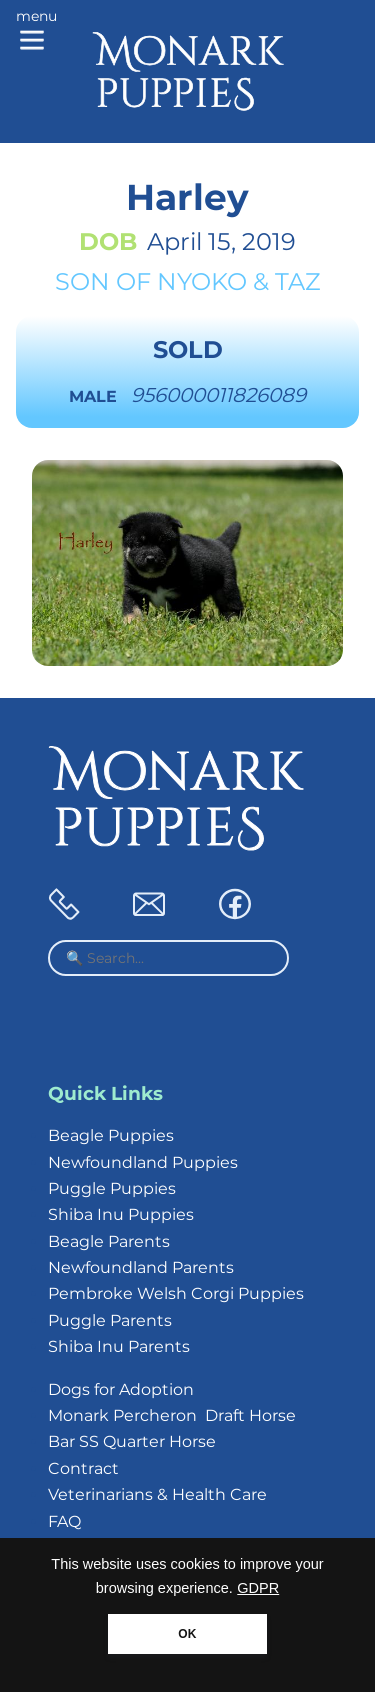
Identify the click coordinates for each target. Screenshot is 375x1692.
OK (187, 1634)
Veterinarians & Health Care (157, 1494)
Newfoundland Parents (141, 1267)
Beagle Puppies (111, 1135)
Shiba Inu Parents (119, 1346)
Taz (298, 281)
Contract (83, 1468)
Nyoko (202, 281)
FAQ (64, 1521)
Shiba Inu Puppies (121, 1214)
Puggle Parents (110, 1320)
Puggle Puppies (112, 1188)
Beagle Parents (109, 1241)
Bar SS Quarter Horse (132, 1441)
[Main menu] (36, 32)
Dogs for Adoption (121, 1389)
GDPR (258, 1588)
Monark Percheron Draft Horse (172, 1415)
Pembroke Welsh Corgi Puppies (176, 1293)
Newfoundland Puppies (143, 1162)
